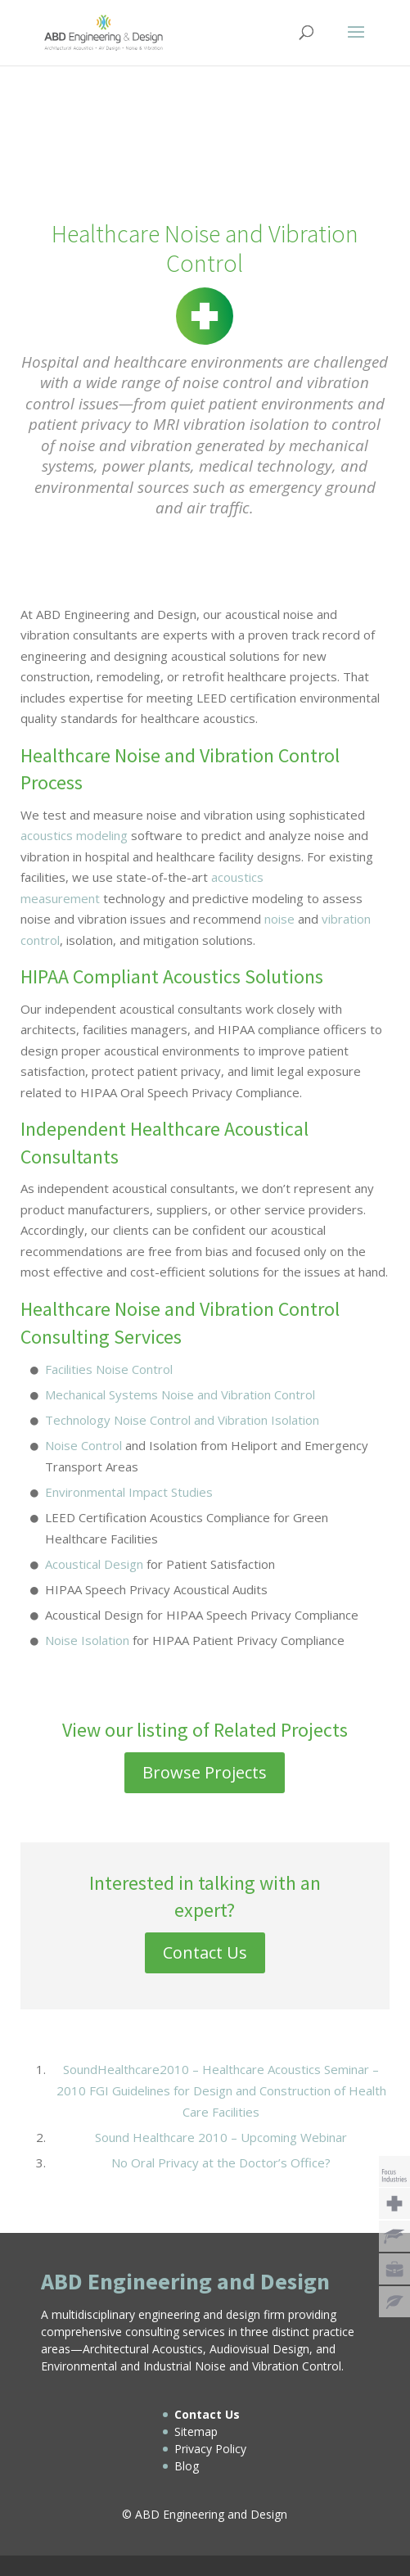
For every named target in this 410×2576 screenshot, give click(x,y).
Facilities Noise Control (109, 1369)
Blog (186, 2466)
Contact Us (205, 1952)
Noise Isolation (87, 1640)
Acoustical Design (94, 1564)
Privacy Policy (210, 2448)
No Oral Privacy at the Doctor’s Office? (221, 2162)
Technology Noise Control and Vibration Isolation (182, 1420)
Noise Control (83, 1445)
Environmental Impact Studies (129, 1492)
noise (279, 919)
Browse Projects (204, 1772)
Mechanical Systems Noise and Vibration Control (180, 1394)
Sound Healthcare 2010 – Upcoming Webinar (221, 2137)
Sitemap (196, 2431)
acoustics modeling (74, 835)
